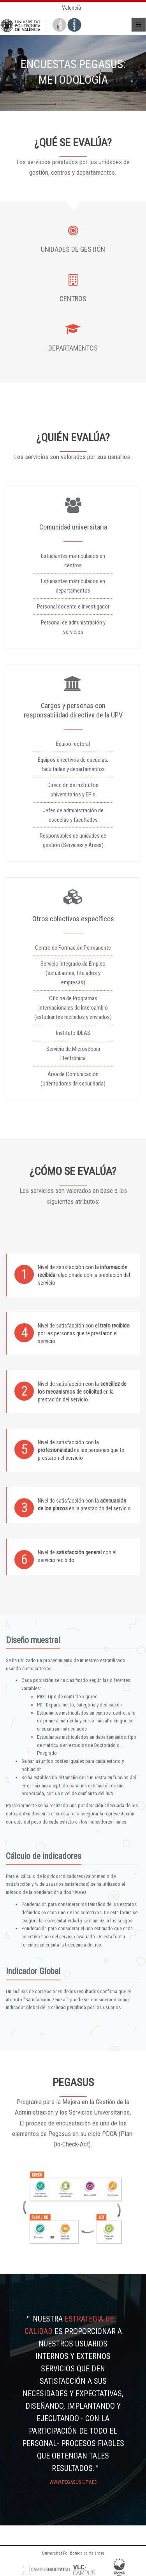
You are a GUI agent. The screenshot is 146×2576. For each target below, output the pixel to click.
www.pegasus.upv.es (73, 2482)
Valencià (71, 8)
